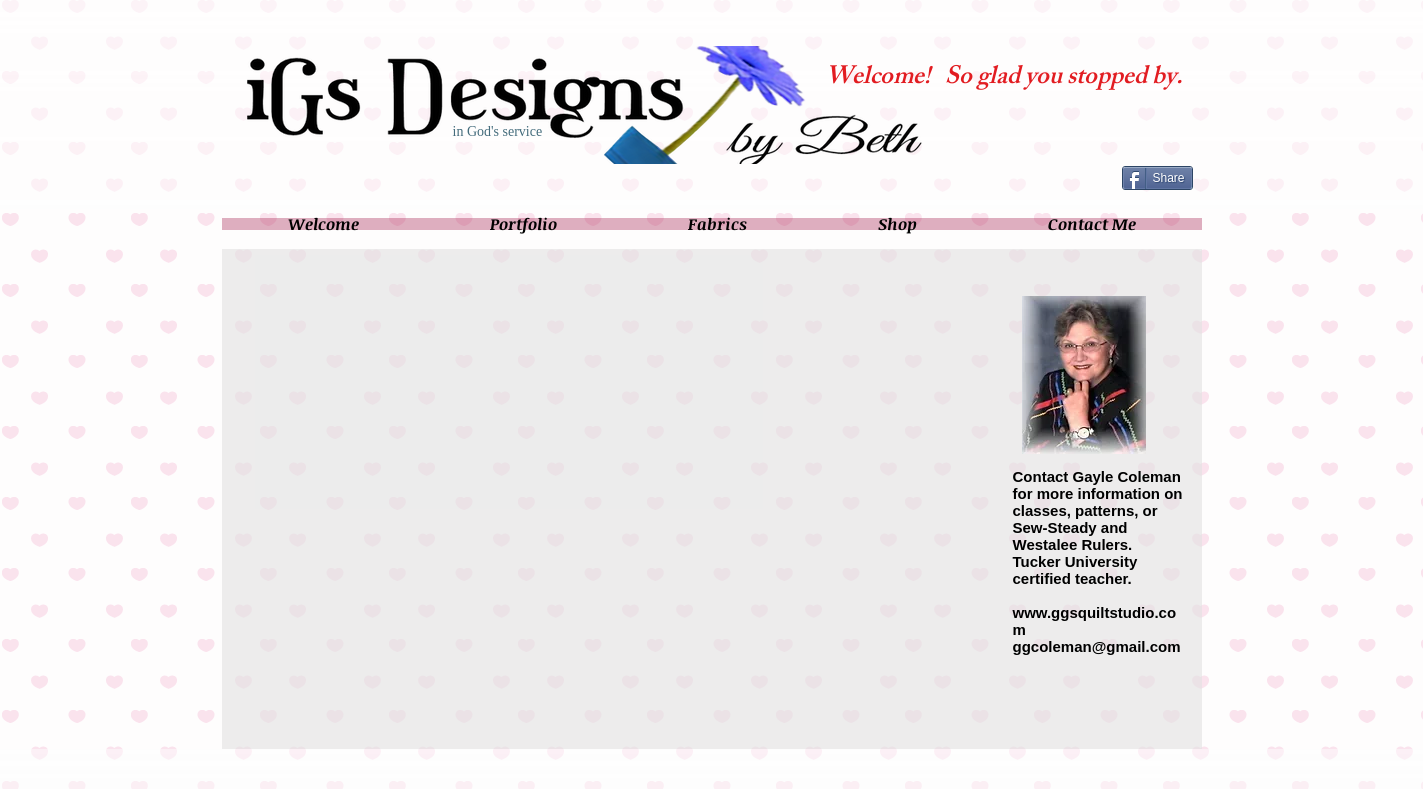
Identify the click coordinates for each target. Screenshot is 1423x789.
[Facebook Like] (1062, 177)
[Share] (1157, 178)
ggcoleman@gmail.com (1097, 646)
